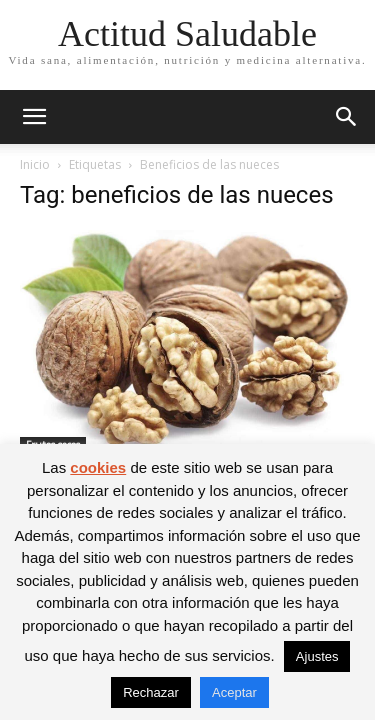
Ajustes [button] (317, 656)
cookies (98, 467)
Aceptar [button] (234, 692)
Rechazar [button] (151, 692)
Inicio (35, 164)
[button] (34, 117)
